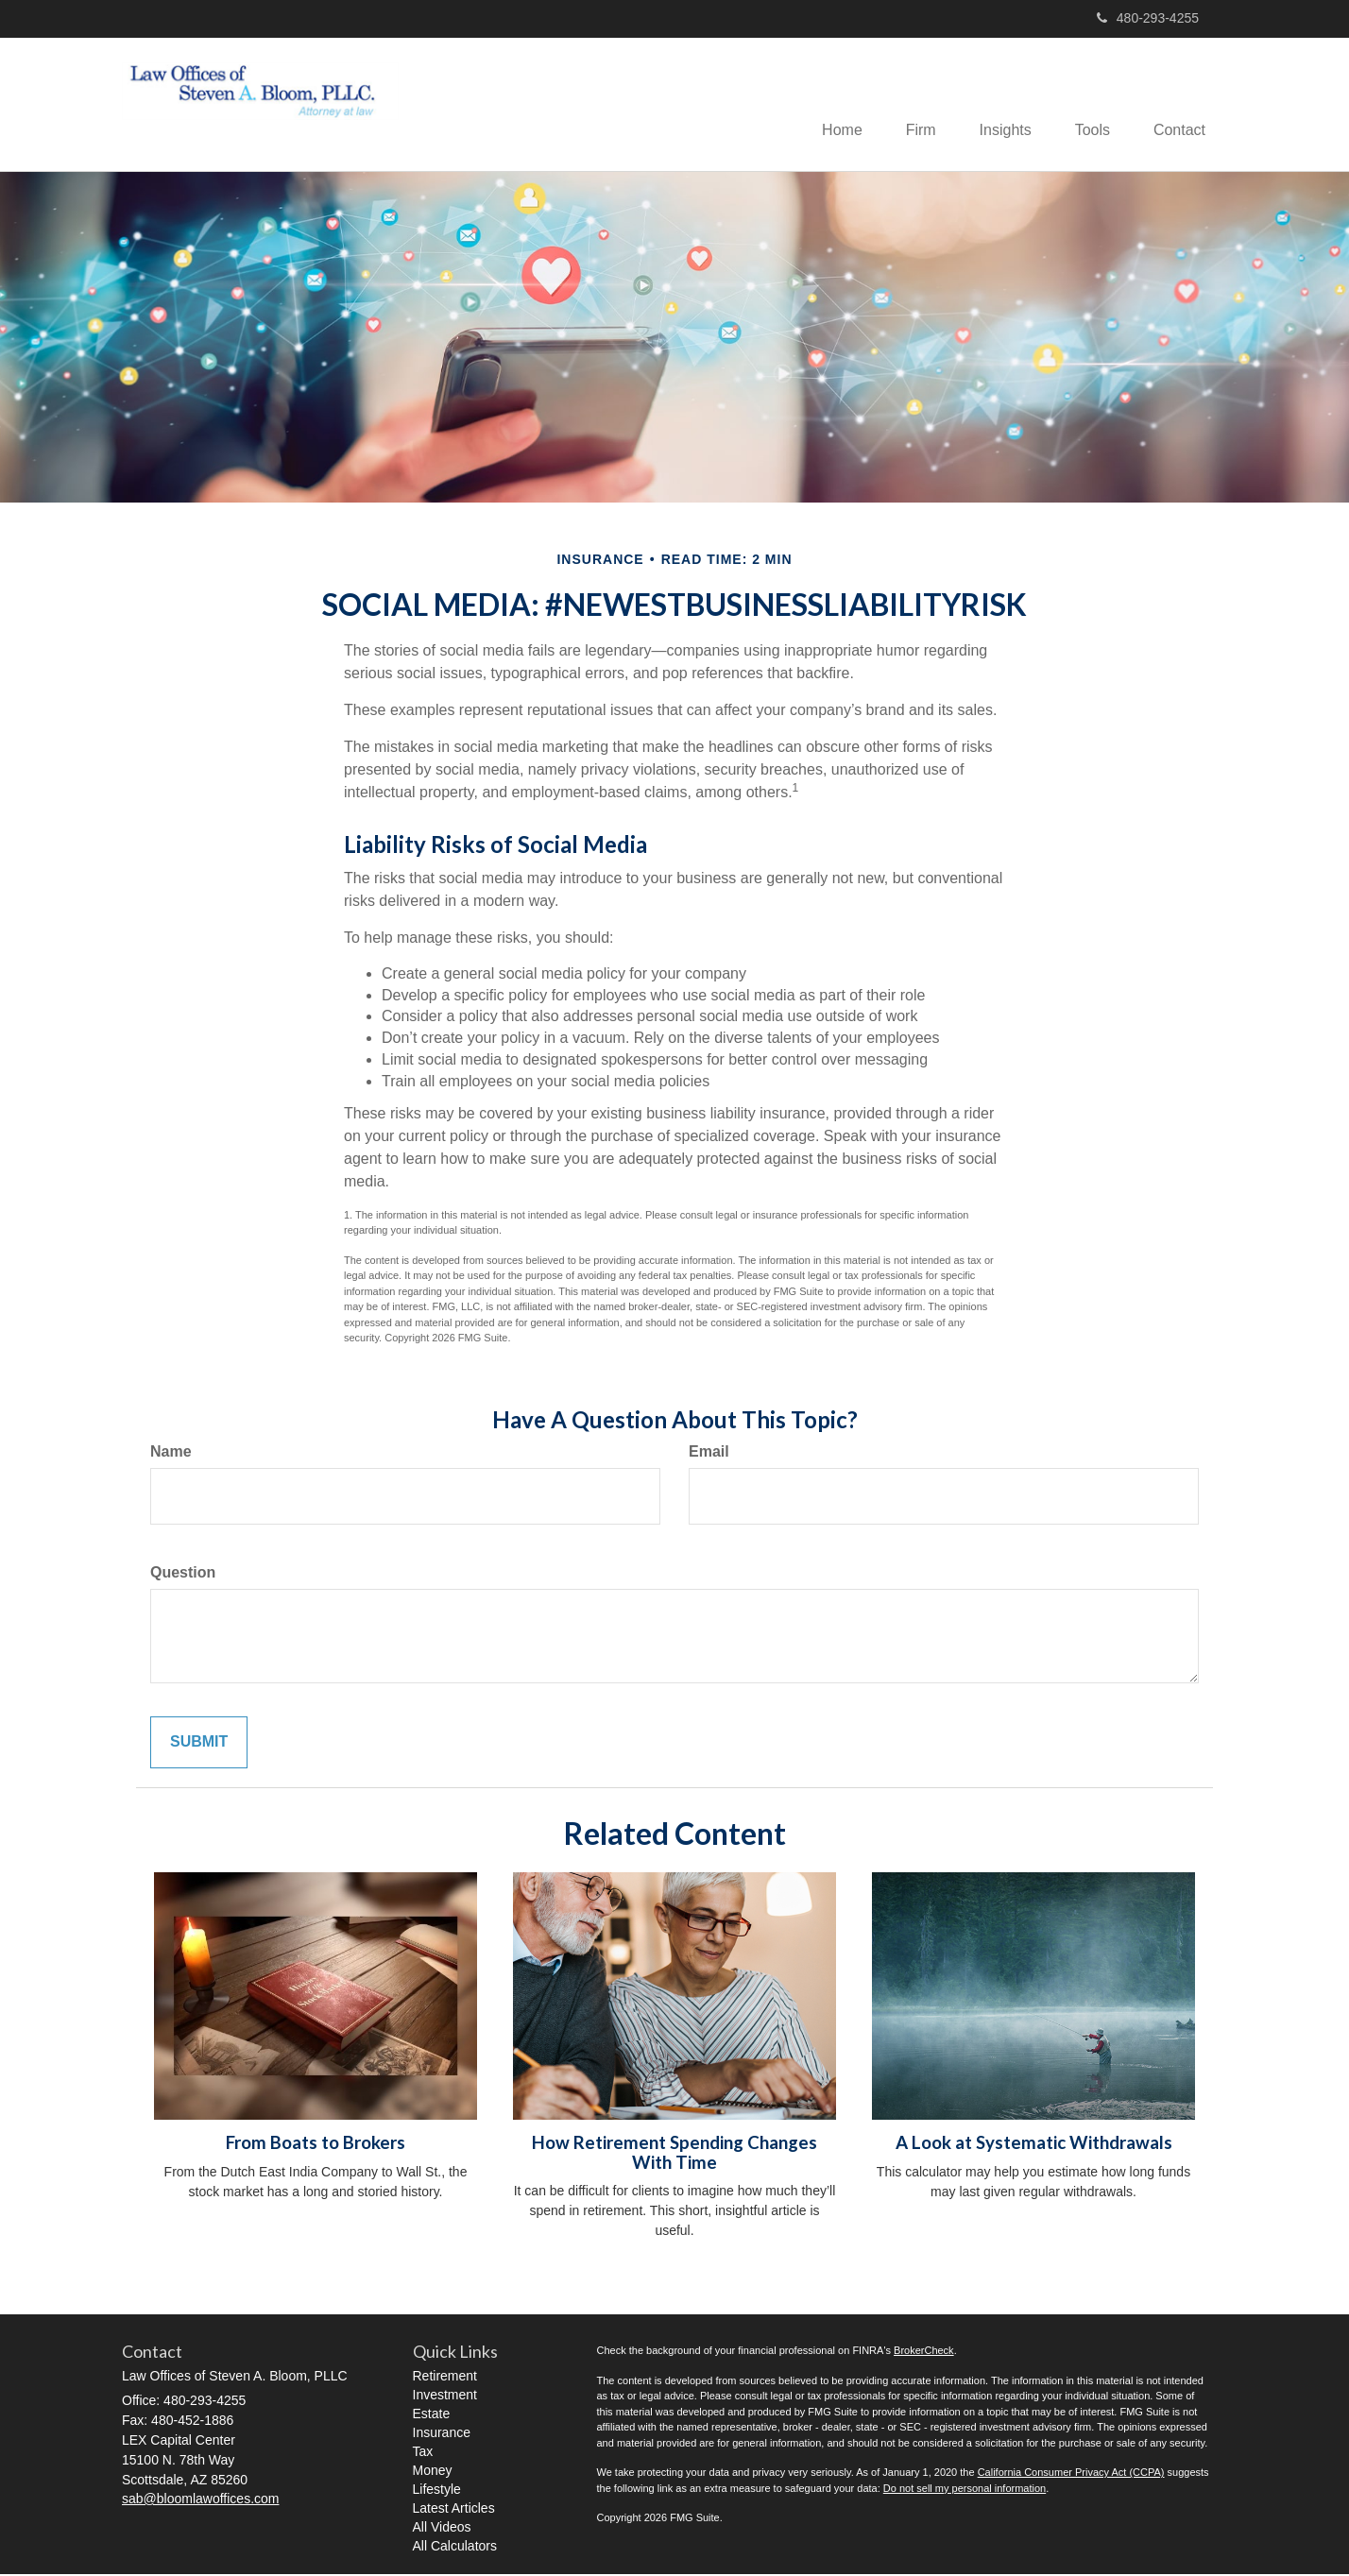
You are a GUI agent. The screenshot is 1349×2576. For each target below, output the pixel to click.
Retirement (445, 2377)
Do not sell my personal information (964, 2489)
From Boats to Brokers (315, 2144)
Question (182, 1574)
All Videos (442, 2528)
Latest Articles (454, 2509)
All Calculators (455, 2547)
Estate (432, 2415)
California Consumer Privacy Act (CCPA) (1071, 2474)
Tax (423, 2453)
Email (709, 1453)
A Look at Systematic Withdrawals (1034, 2144)
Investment (445, 2396)
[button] (907, 105)
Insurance (441, 2434)
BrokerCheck (924, 2352)
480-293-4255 (1148, 18)
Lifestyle (437, 2491)
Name (171, 1453)
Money (433, 2472)
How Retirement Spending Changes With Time (674, 2154)
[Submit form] (199, 1744)
